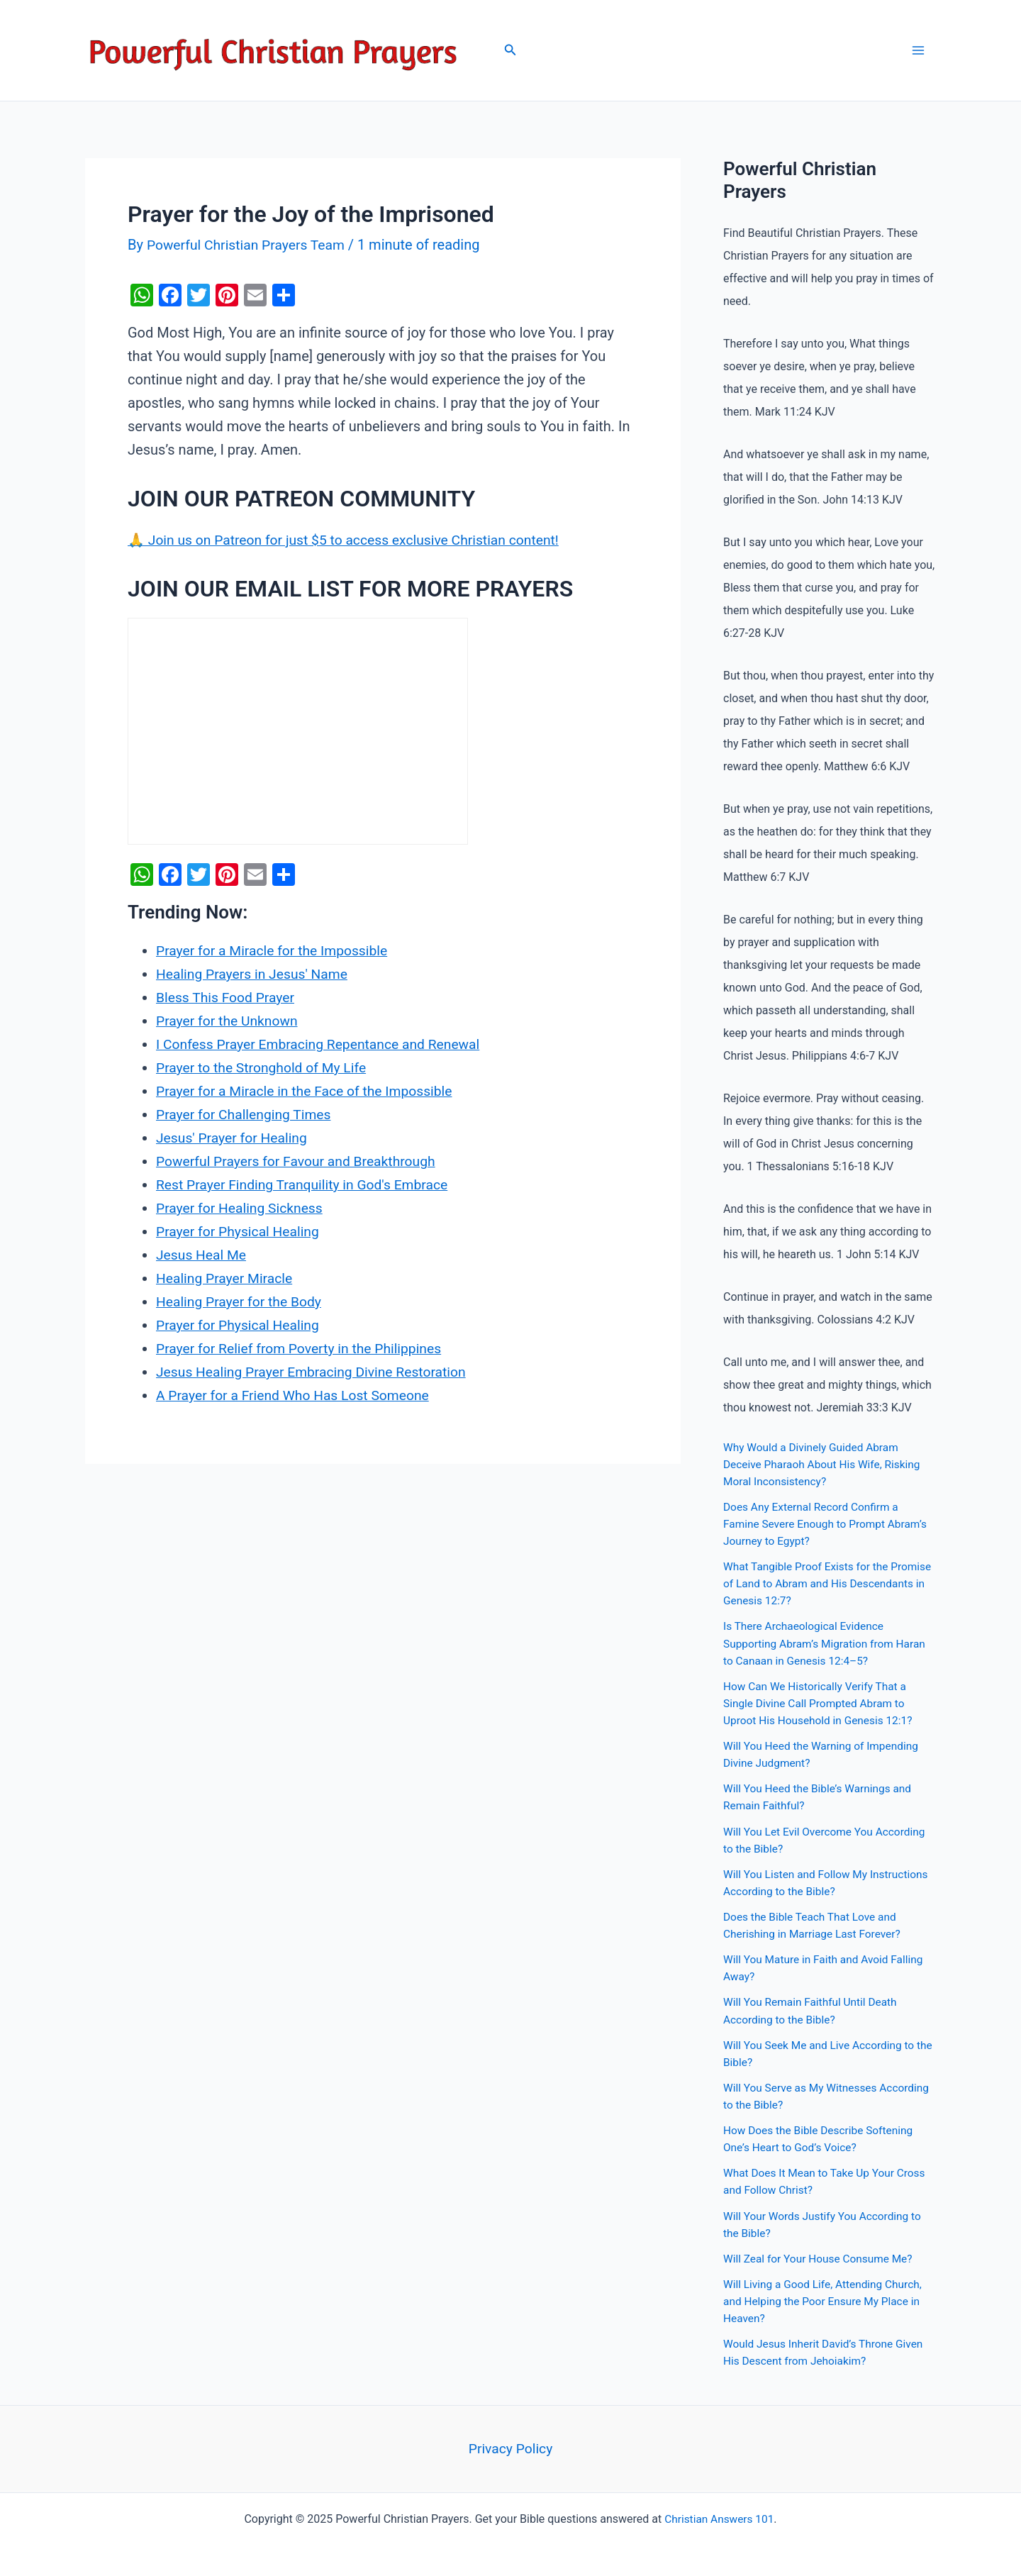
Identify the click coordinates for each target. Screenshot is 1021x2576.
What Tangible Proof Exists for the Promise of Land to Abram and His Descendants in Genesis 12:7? (809, 1583)
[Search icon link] (510, 51)
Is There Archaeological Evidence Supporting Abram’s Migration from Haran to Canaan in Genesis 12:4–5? (828, 1643)
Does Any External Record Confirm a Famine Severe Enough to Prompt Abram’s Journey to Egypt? (828, 1524)
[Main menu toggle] (918, 50)
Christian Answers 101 (719, 2517)
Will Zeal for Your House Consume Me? (821, 2256)
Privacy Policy (510, 2446)
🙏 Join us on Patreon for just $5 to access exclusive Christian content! (352, 539)
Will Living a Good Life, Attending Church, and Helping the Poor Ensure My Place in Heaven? (826, 2298)
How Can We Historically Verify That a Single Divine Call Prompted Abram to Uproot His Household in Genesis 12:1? (821, 1702)
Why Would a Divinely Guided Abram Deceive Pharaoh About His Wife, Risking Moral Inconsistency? (825, 1464)
